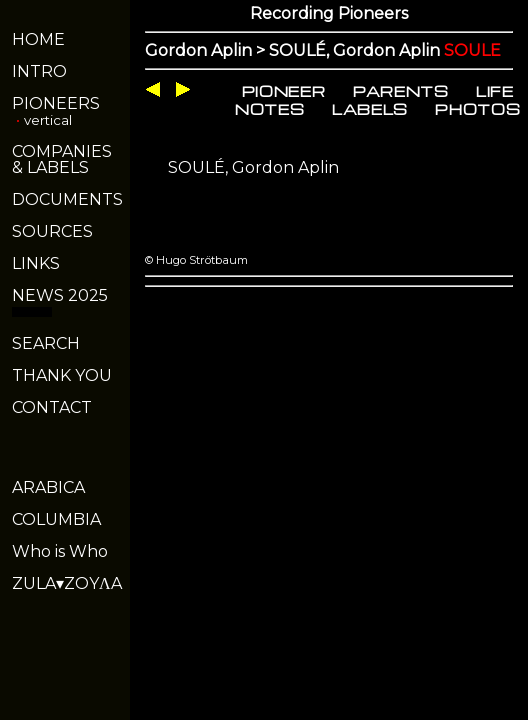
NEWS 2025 (60, 295)
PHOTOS (477, 109)
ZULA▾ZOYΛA (67, 583)
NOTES (269, 109)
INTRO (39, 71)
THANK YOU (62, 375)
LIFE (495, 91)
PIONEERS (56, 103)
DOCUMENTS (67, 199)
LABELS (370, 109)
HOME (38, 39)
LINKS (36, 263)
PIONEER (284, 91)
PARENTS (401, 91)
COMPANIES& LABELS (62, 159)
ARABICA (48, 487)
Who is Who (60, 551)
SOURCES (52, 231)
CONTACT (52, 407)
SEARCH (46, 343)
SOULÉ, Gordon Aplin (253, 167)
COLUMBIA (56, 519)
